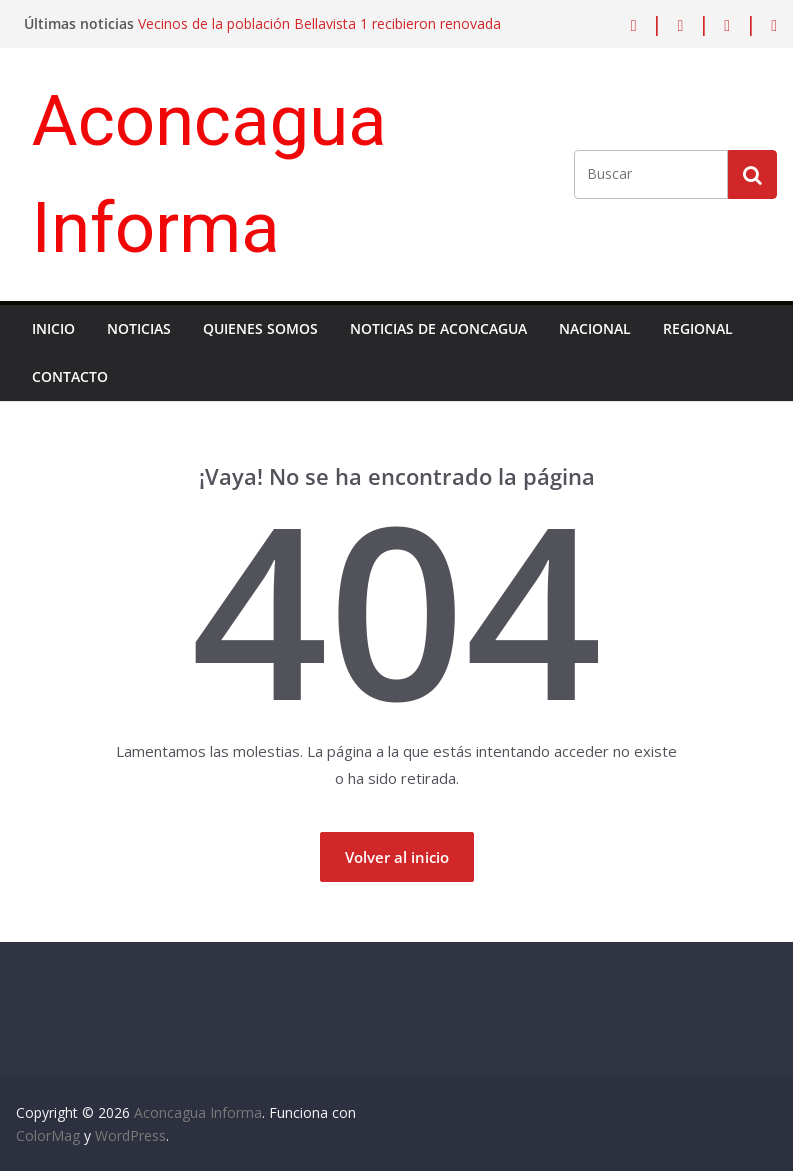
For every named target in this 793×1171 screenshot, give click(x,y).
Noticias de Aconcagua (438, 328)
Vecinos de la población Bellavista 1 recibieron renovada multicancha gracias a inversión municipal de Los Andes (319, 33)
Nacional (595, 328)
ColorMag (48, 1135)
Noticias (139, 328)
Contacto (70, 376)
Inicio (53, 328)
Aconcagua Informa (198, 1112)
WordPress (130, 1135)
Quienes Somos (260, 328)
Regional (698, 328)
